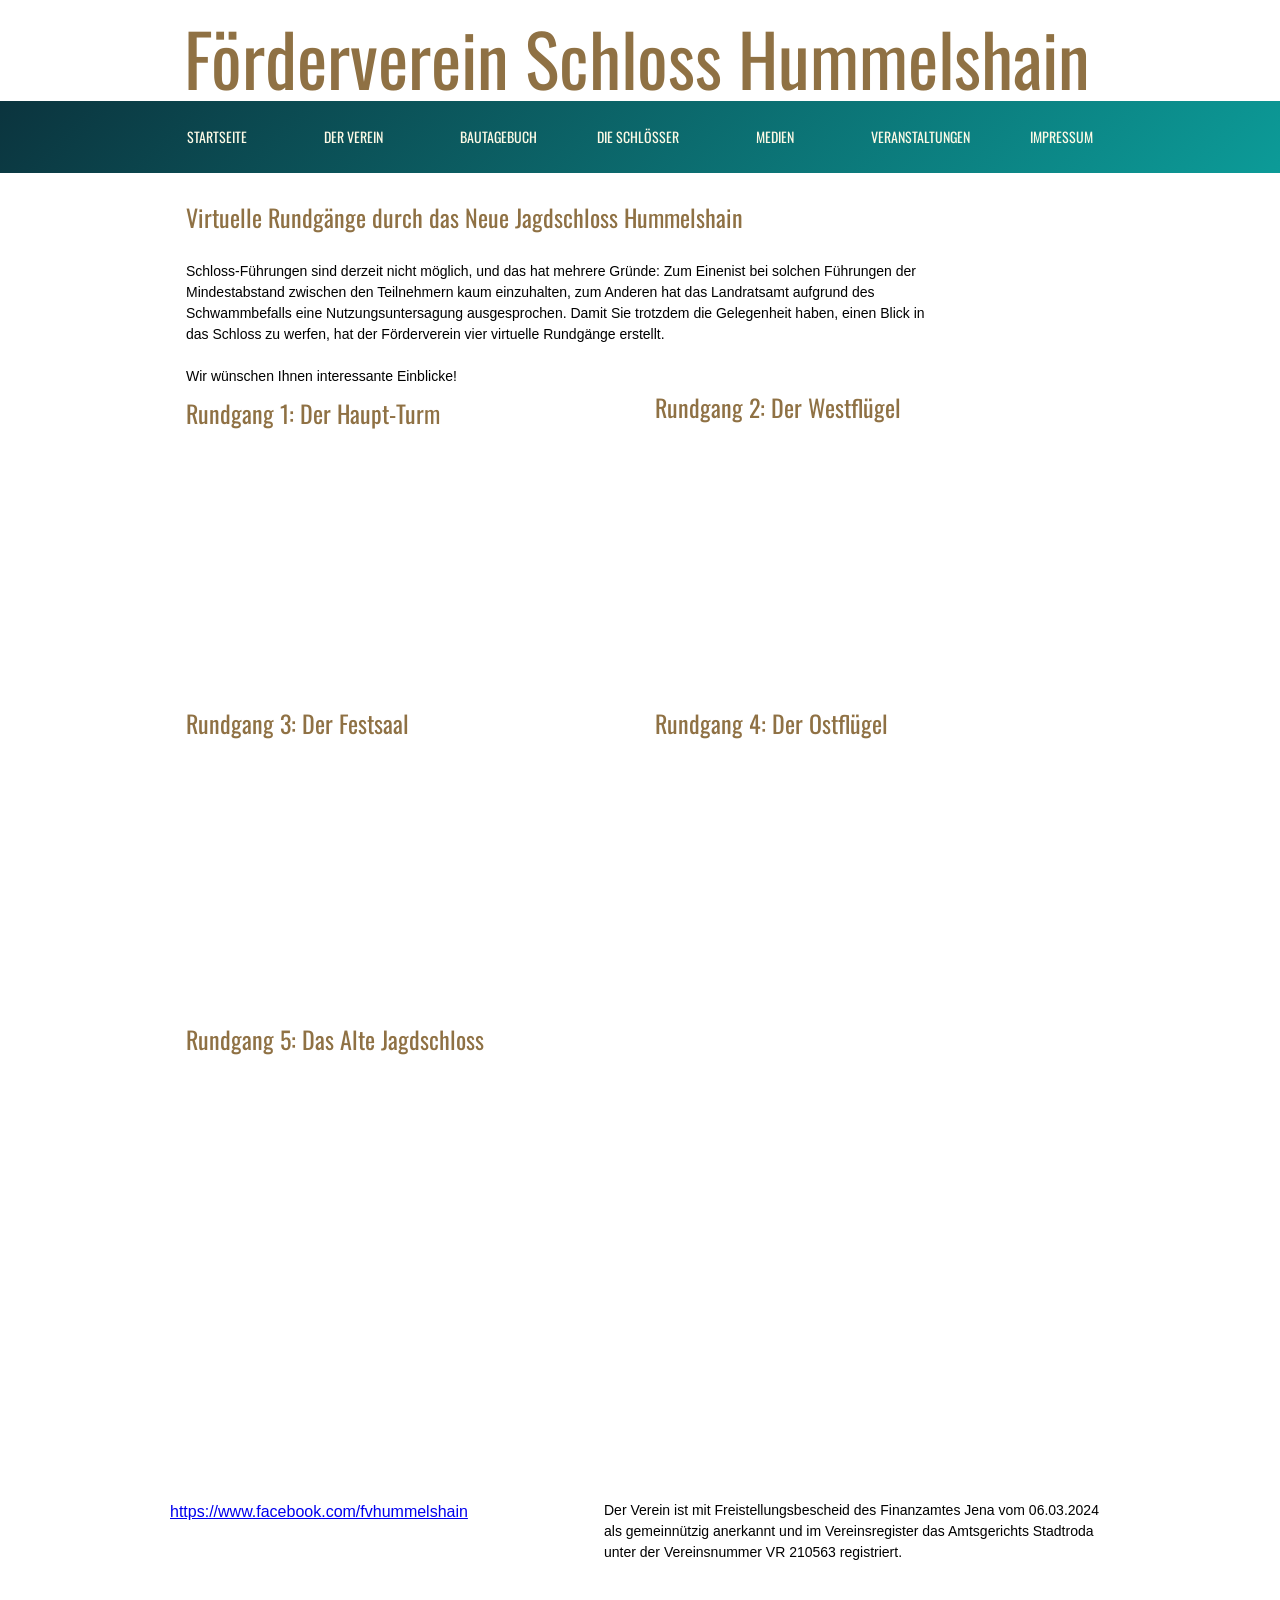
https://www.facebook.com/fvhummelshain (319, 1511)
